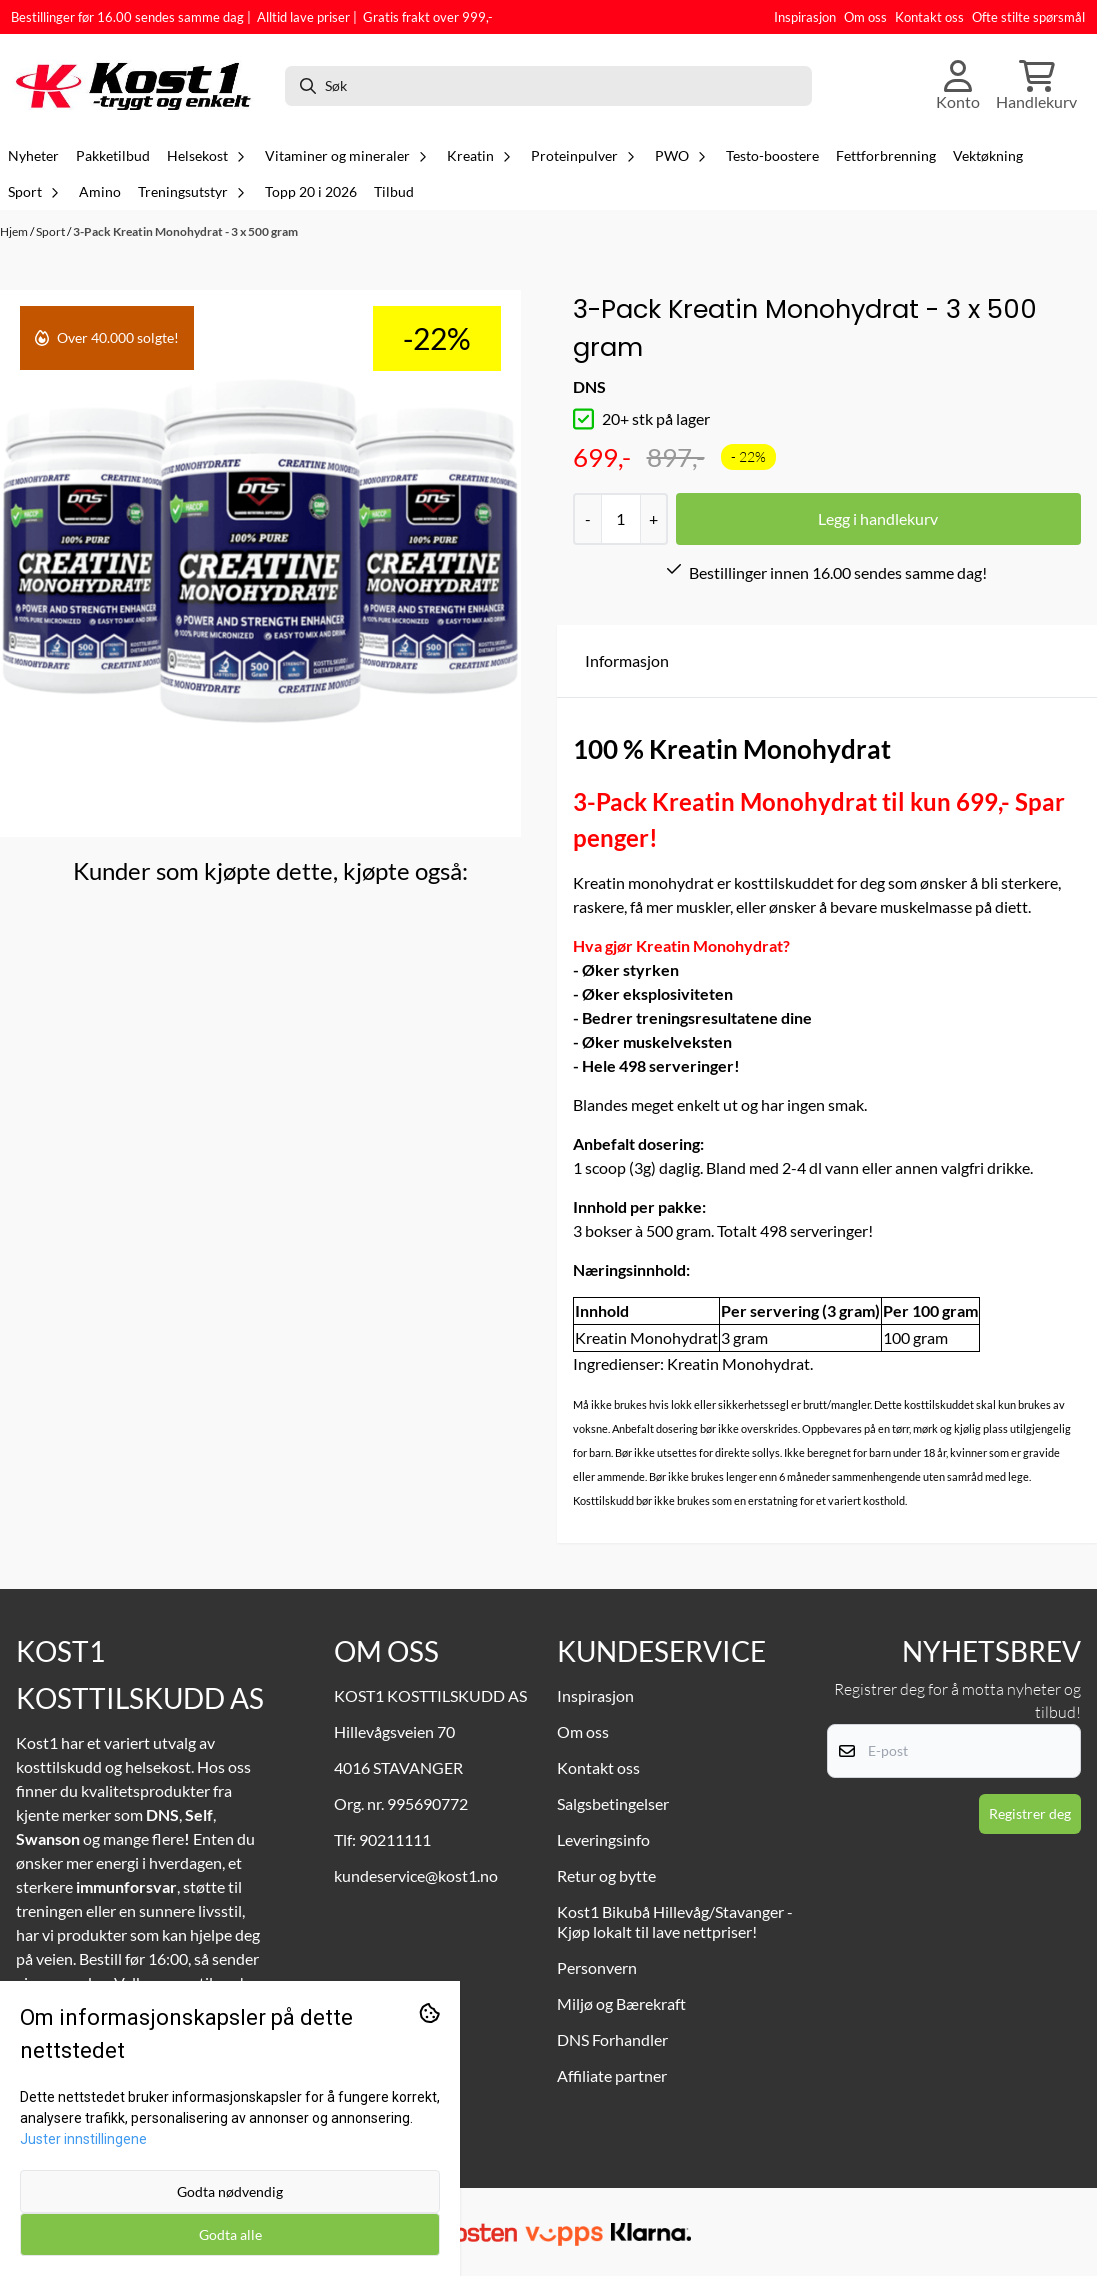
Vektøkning (988, 156)
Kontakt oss (929, 17)
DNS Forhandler (612, 2039)
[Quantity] (620, 519)
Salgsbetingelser (613, 1803)
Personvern (597, 1967)
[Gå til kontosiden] (958, 86)
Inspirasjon (805, 17)
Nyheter (33, 156)
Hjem (15, 231)
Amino (100, 192)
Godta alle (230, 2234)
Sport (51, 231)
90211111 (395, 1839)
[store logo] (140, 85)
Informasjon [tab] (627, 660)
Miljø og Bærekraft (621, 2003)
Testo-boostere (772, 156)
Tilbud (394, 192)
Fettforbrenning (886, 156)
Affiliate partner (612, 2075)
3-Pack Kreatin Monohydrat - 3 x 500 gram (185, 231)
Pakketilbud (113, 156)
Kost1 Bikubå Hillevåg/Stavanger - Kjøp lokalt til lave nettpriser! (675, 1921)
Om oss (865, 17)
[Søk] (548, 86)
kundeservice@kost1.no (416, 1875)
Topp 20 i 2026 (311, 192)
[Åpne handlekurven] (1036, 86)
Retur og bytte (606, 1875)
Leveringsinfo (603, 1839)
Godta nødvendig (230, 2191)
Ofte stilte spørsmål (1028, 17)
